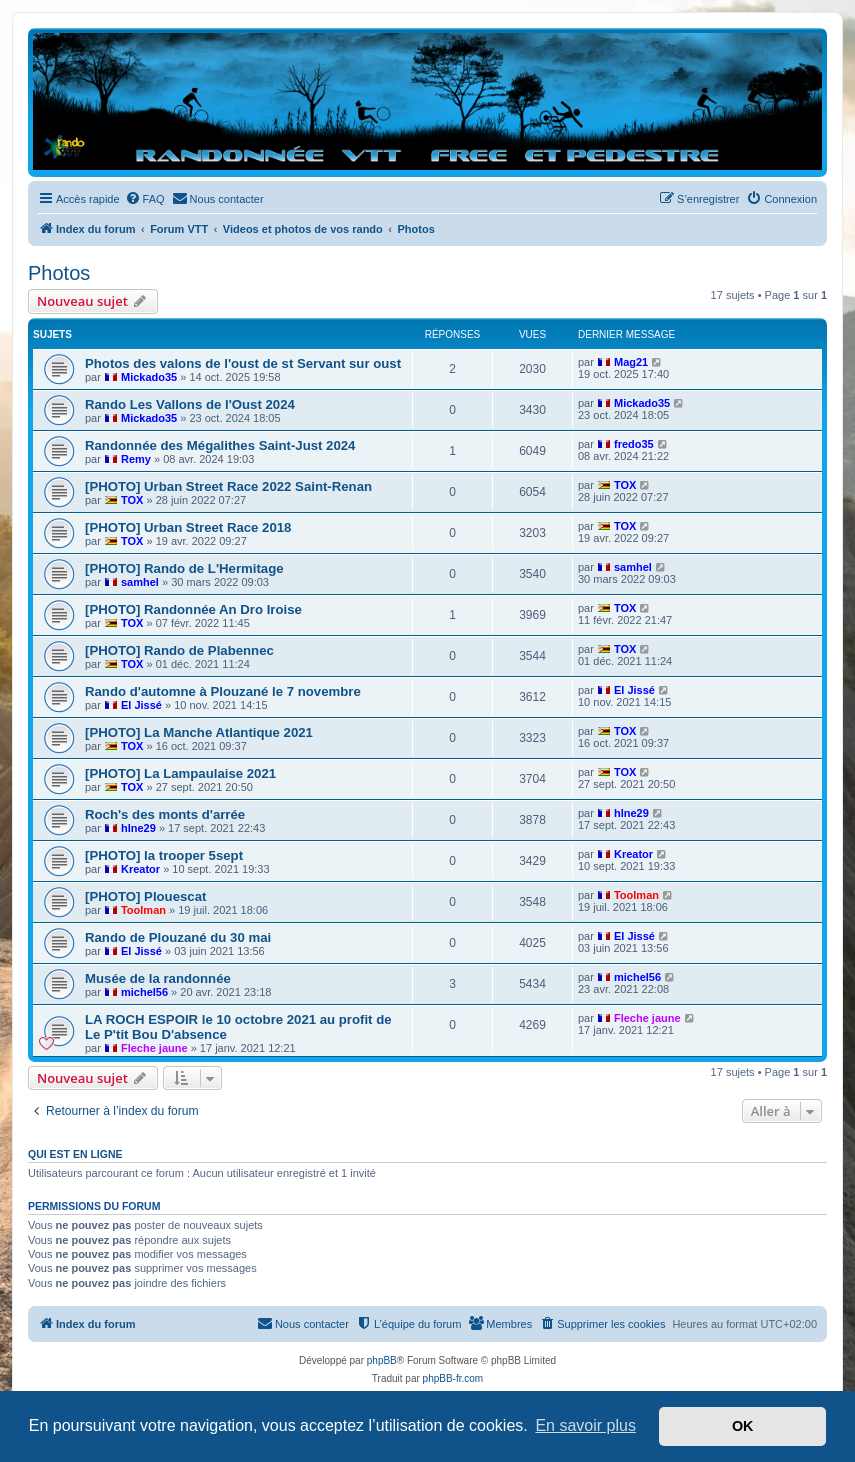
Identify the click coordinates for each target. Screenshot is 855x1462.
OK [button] (743, 1426)
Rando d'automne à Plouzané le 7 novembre (223, 691)
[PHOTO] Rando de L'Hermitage (184, 568)
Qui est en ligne (75, 1154)
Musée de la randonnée (158, 978)
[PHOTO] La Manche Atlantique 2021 (199, 732)
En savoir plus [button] (585, 1425)
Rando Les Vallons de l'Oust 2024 (190, 404)
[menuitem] (145, 199)
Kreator (140, 869)
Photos (59, 273)
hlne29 (138, 828)
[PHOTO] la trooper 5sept (164, 855)
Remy (136, 459)
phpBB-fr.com (453, 1378)
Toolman (143, 910)
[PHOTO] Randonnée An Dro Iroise (193, 609)
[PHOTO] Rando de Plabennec (179, 650)
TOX (132, 500)
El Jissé (141, 705)
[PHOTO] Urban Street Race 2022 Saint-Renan (228, 486)
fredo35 (634, 444)
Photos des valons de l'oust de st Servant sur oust (243, 363)
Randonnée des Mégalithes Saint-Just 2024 (220, 445)
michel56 (144, 992)
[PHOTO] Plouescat (145, 896)
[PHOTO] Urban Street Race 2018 (188, 527)
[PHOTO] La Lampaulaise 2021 (180, 773)
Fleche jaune (154, 1048)
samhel (140, 582)
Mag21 (631, 362)
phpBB (382, 1360)
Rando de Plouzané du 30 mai (178, 937)
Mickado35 (149, 377)
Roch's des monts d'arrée (165, 814)
